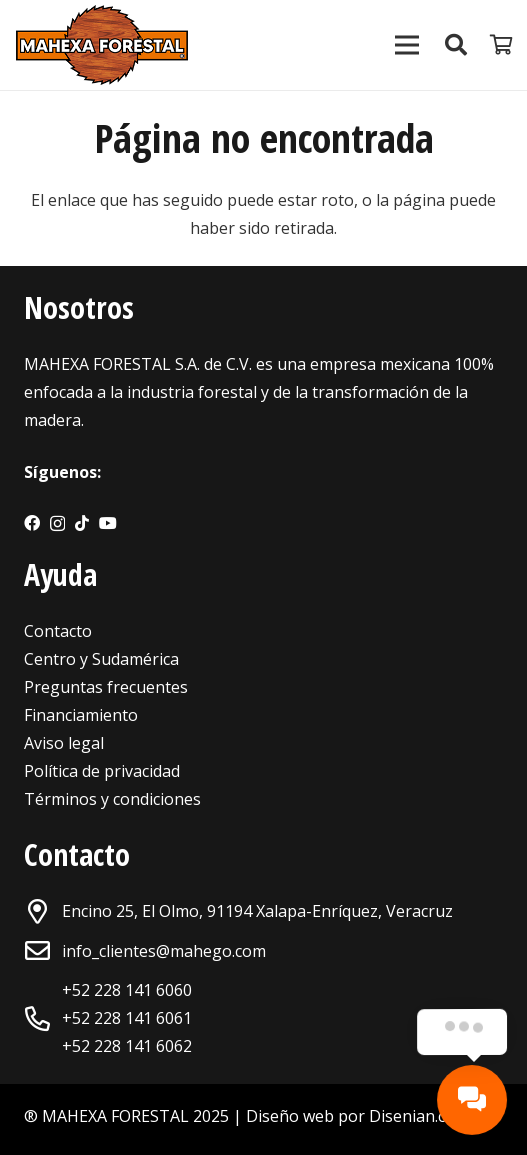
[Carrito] (502, 45)
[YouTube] (108, 523)
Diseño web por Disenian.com (357, 1116)
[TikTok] (82, 523)
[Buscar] (455, 45)
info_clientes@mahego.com (164, 951)
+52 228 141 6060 (127, 990)
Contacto (58, 631)
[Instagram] (57, 524)
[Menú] (407, 45)
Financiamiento (81, 715)
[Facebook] (32, 523)
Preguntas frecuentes (106, 687)
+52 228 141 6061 (127, 1018)
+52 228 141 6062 (127, 1046)
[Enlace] (102, 45)
